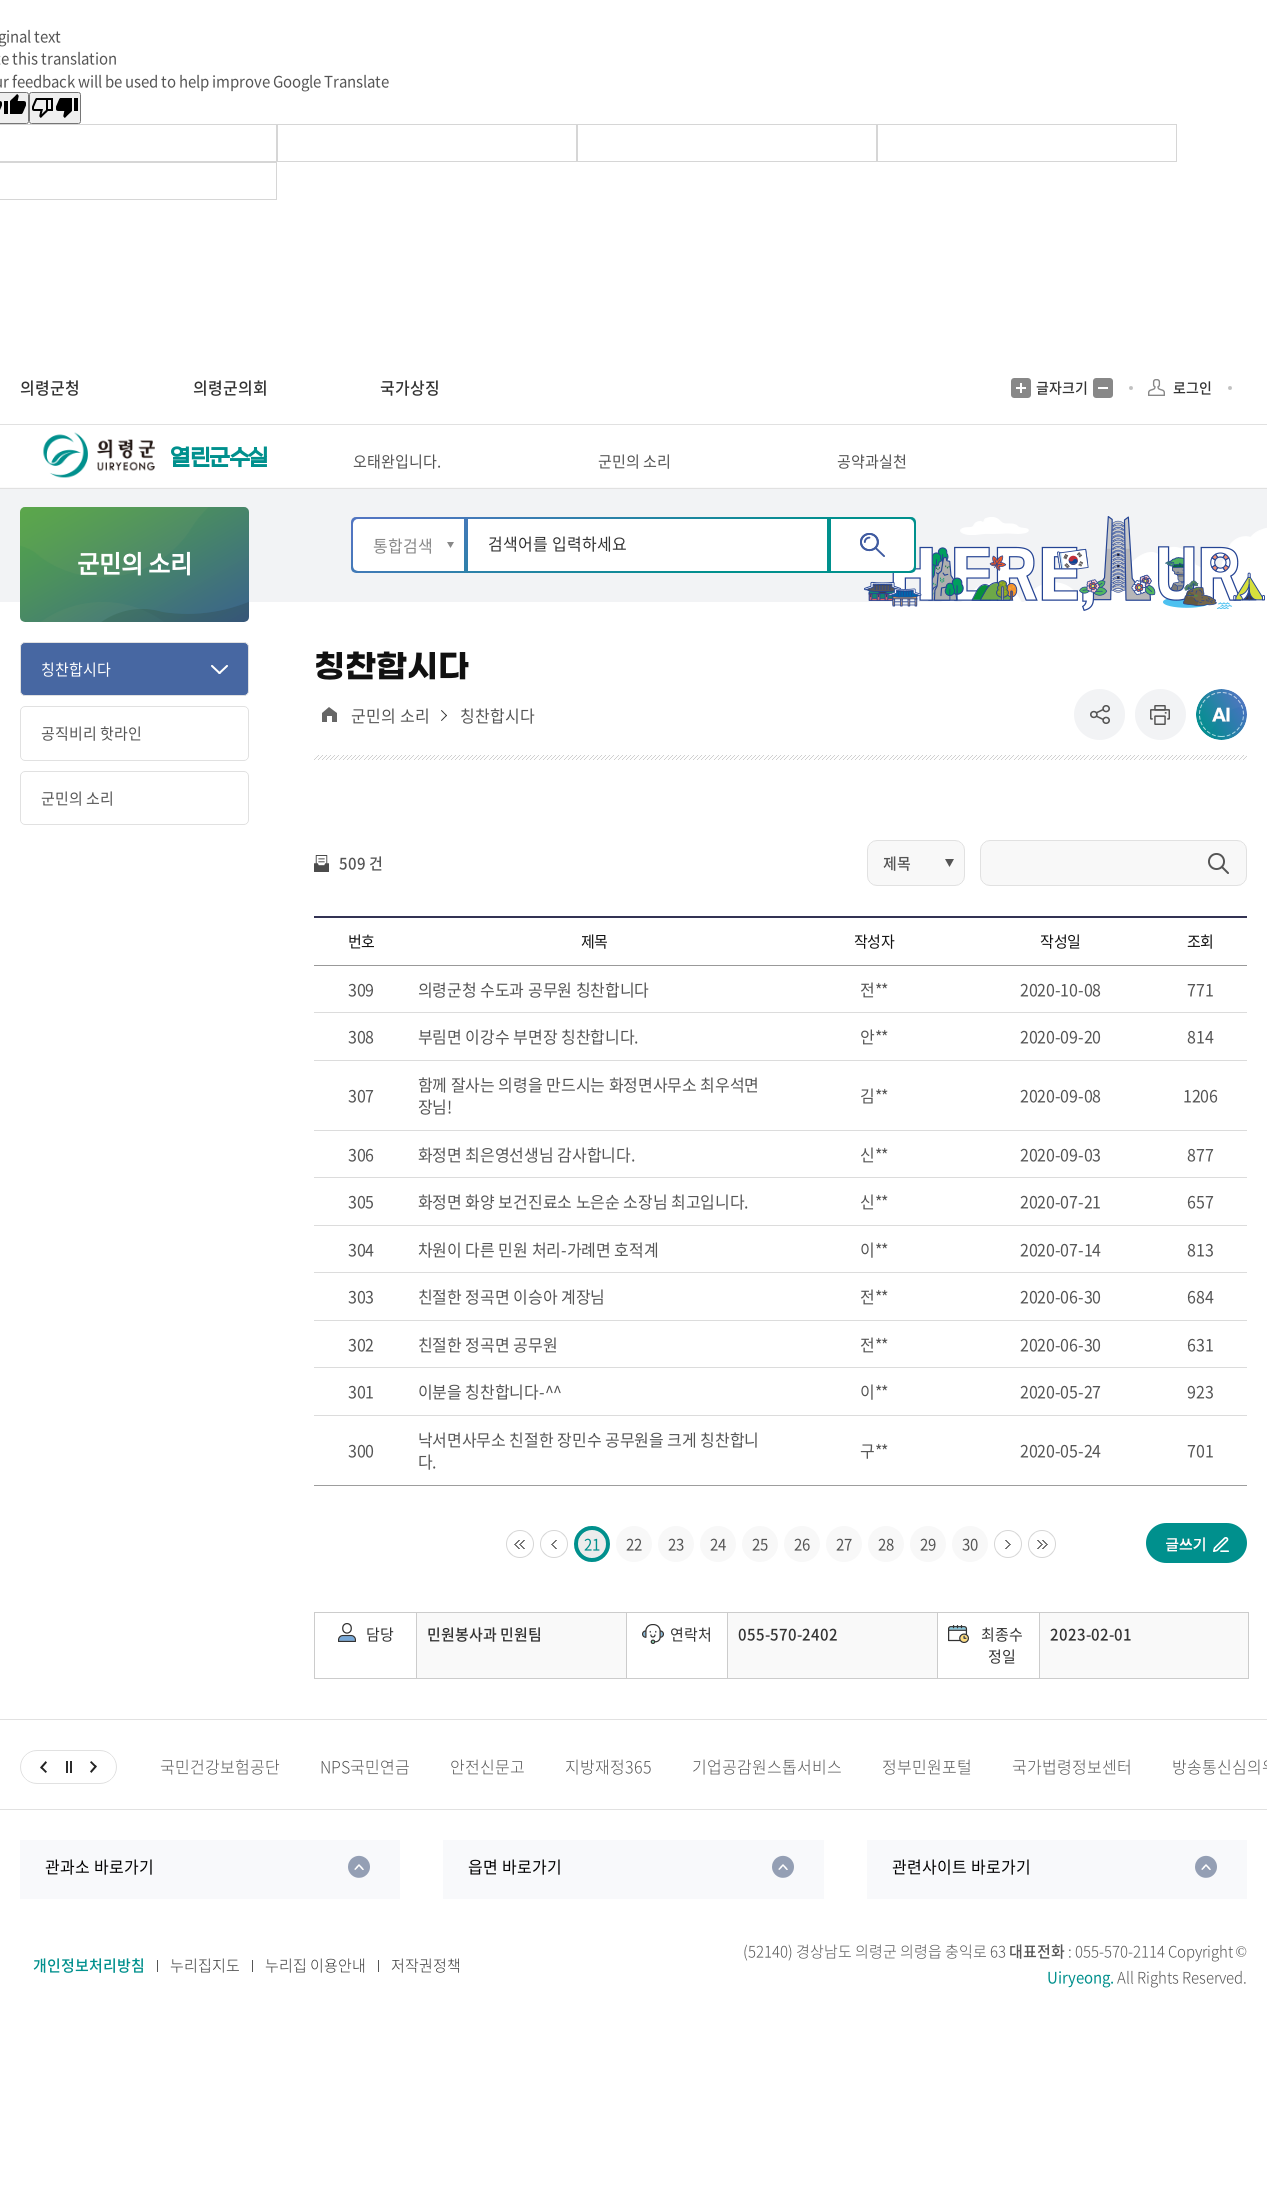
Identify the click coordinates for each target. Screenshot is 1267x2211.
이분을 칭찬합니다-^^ (490, 1426)
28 (886, 1578)
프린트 (1160, 749)
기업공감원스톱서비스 (767, 1800)
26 (802, 1578)
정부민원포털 (927, 1800)
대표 (329, 749)
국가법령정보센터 (1072, 1800)
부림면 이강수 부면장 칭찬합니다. (528, 1071)
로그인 (1192, 387)
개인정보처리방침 (89, 1999)
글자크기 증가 (1021, 388)
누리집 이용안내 (315, 1999)
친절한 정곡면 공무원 (487, 1378)
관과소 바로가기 (99, 1900)
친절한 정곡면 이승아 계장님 (511, 1331)
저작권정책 (426, 1999)
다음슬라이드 (93, 1801)
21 (592, 1578)
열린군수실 (219, 475)
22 (634, 1578)
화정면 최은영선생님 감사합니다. (526, 1188)
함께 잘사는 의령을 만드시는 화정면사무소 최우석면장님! (588, 1129)
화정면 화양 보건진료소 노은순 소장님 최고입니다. (583, 1236)
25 (760, 1578)
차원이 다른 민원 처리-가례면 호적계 (538, 1283)
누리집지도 (205, 1999)
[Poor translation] (55, 108)
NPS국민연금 (365, 1800)
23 (676, 1578)
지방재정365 (608, 1800)
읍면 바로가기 (515, 1900)
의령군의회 (230, 387)
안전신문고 (487, 1800)
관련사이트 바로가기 (961, 1900)
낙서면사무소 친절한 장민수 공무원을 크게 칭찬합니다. (588, 1484)
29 (928, 1578)
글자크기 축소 (1103, 388)
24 (718, 1578)
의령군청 (50, 387)
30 (970, 1578)
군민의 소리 (390, 750)
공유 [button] (1104, 749)
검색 (872, 579)
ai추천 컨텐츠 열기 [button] (1221, 749)
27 (844, 1578)
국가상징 (410, 387)
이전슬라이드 (43, 1801)
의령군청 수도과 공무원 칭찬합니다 (533, 1023)
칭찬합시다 (497, 750)
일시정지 (68, 1801)
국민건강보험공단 (220, 1800)
